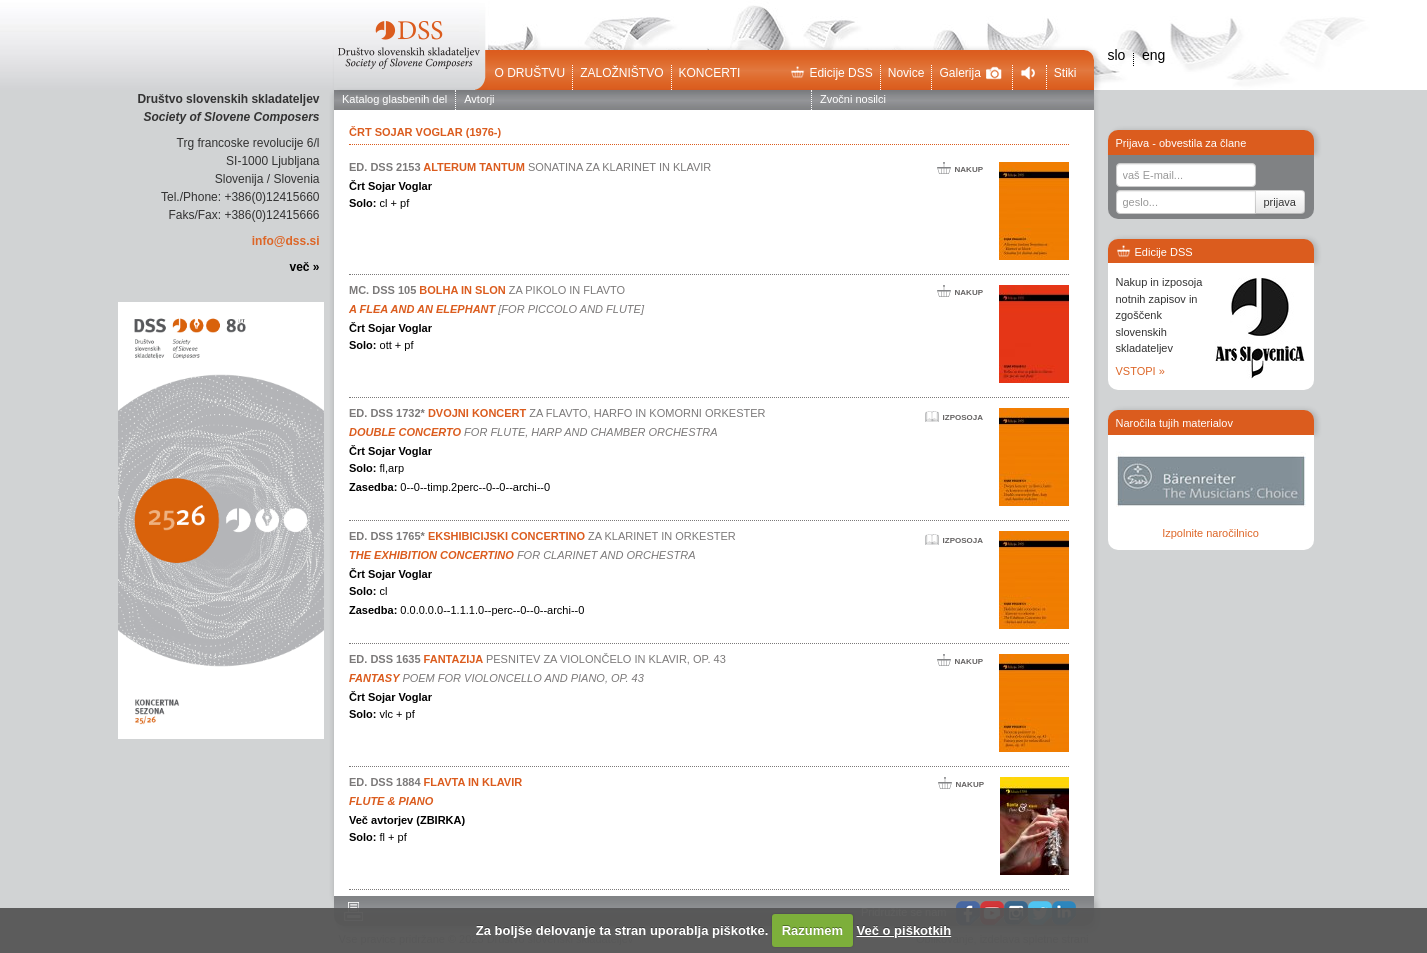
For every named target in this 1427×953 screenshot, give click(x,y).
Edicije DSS (831, 73)
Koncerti (710, 73)
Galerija (970, 73)
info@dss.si (286, 241)
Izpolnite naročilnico (1210, 533)
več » (304, 267)
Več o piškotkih (904, 930)
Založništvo (621, 73)
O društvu (530, 73)
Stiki (1065, 73)
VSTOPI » (1140, 371)
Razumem (812, 930)
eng (1153, 55)
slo (1117, 55)
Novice (906, 73)
